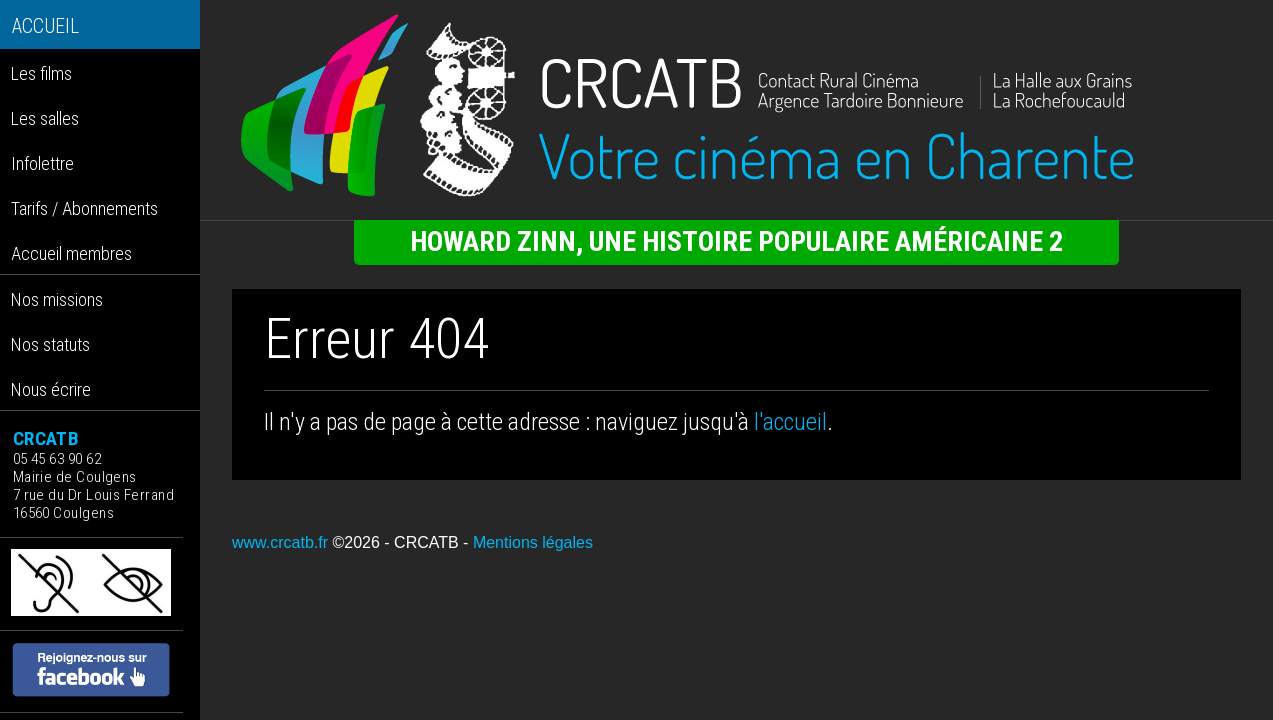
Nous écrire (51, 389)
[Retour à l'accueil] (736, 106)
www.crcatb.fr (280, 542)
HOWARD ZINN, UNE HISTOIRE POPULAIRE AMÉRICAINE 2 (736, 241)
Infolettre (42, 163)
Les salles (45, 118)
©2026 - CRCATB (395, 542)
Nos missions (57, 299)
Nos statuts (50, 344)
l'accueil (790, 422)
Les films (41, 73)
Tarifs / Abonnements (84, 208)
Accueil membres (71, 253)
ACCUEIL (45, 26)
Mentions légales (533, 542)
